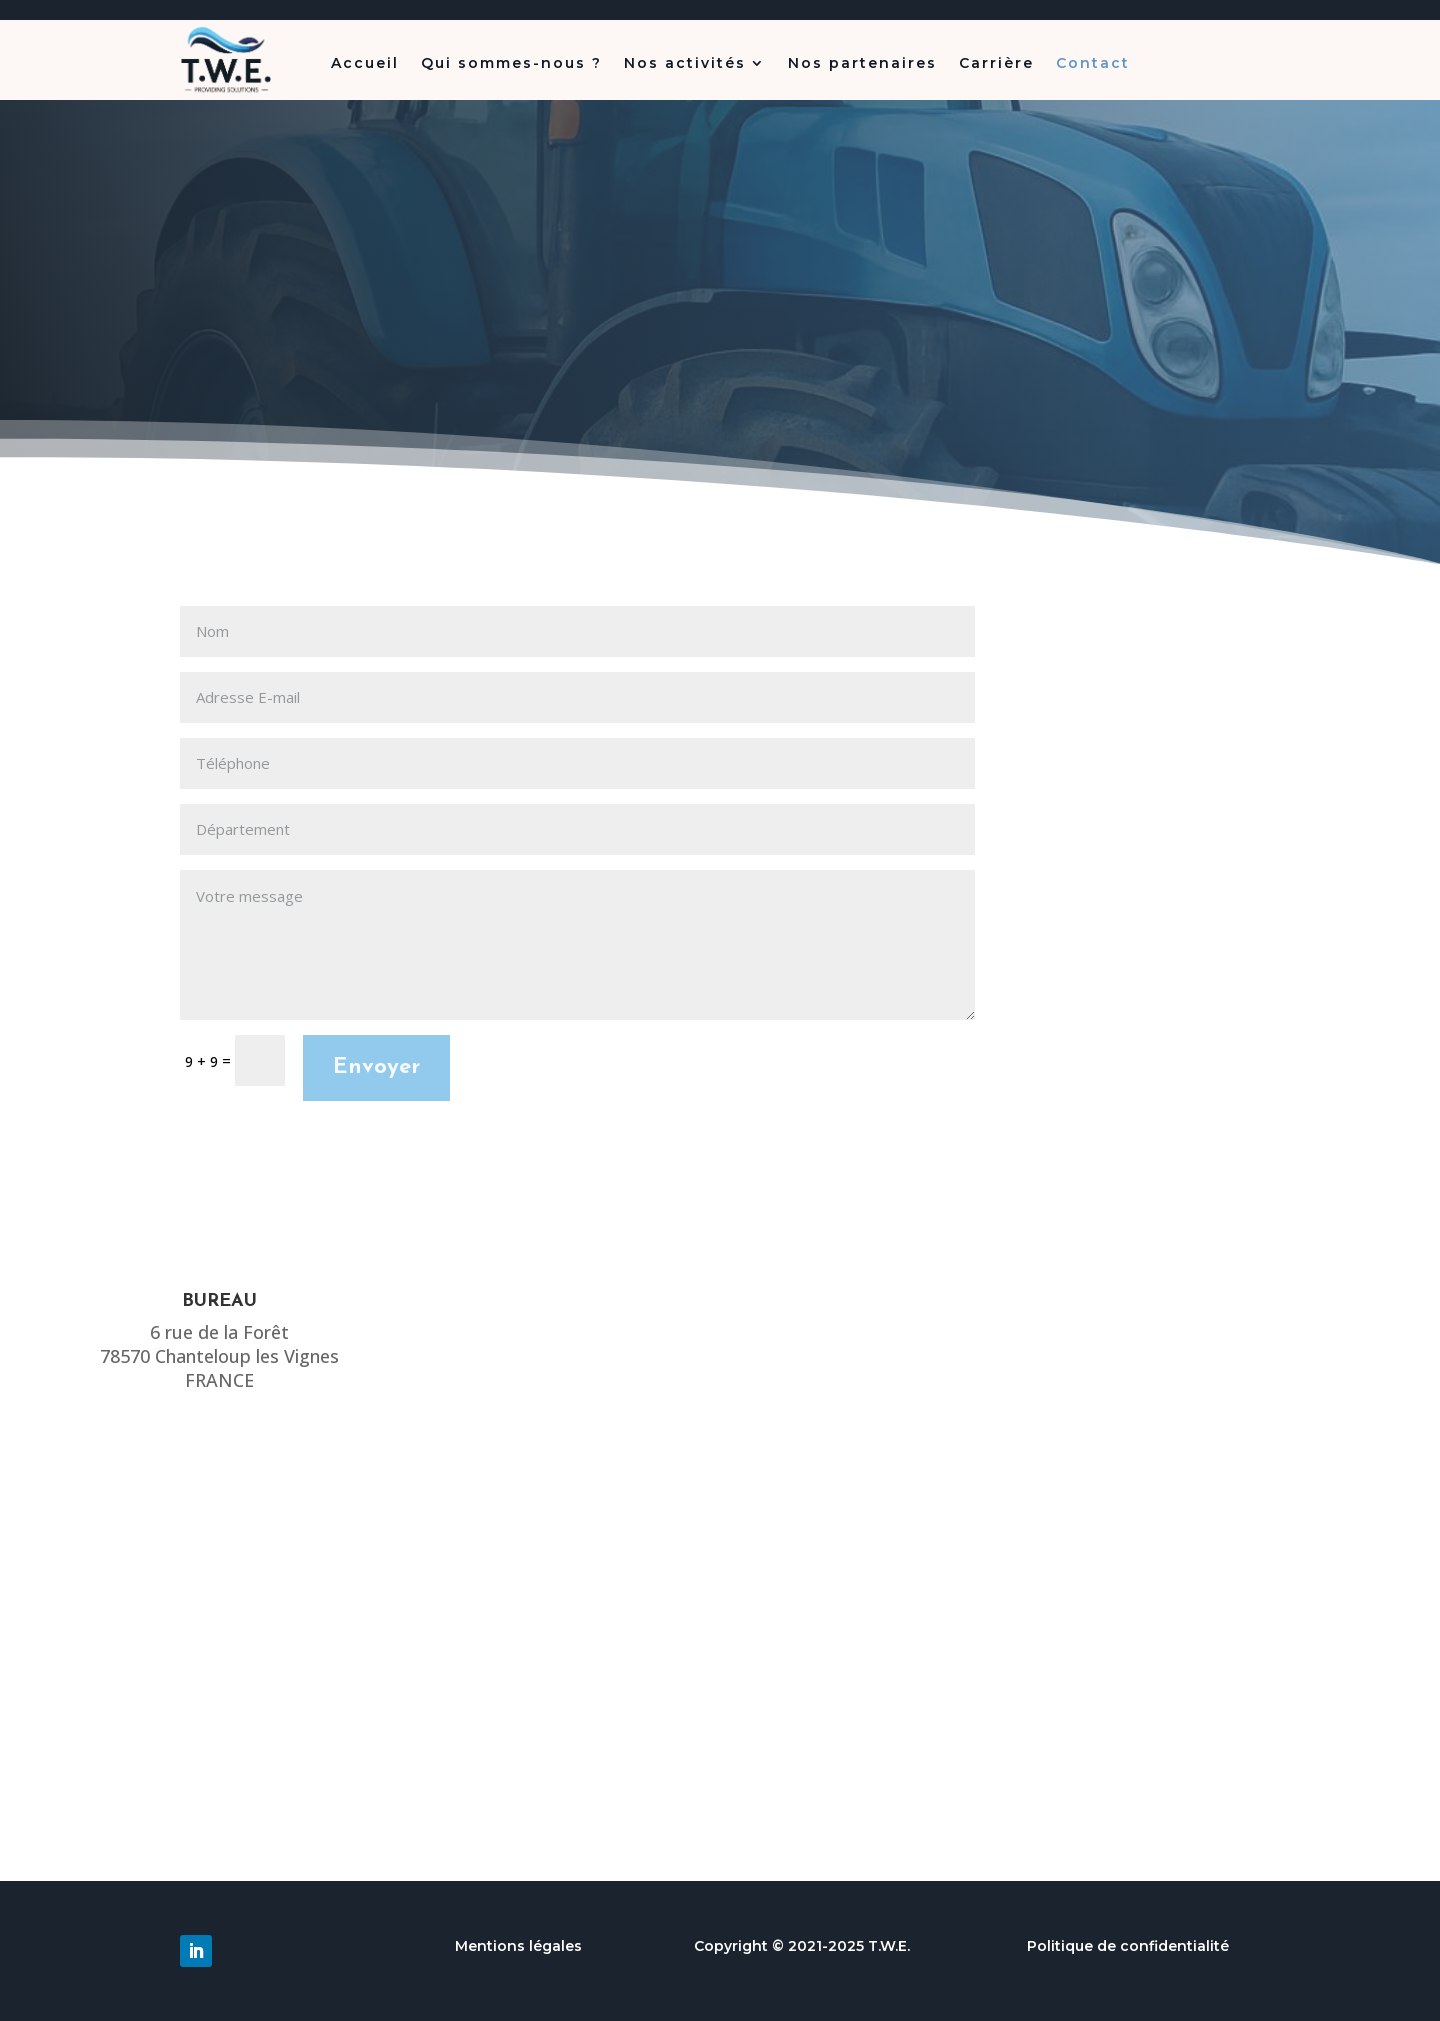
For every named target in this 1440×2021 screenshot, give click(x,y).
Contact (1093, 63)
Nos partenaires (862, 63)
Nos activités (685, 63)
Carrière (996, 63)
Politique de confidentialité (1128, 1946)
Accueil (365, 63)
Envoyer (376, 1067)
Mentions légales (518, 1946)
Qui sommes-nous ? (511, 63)
